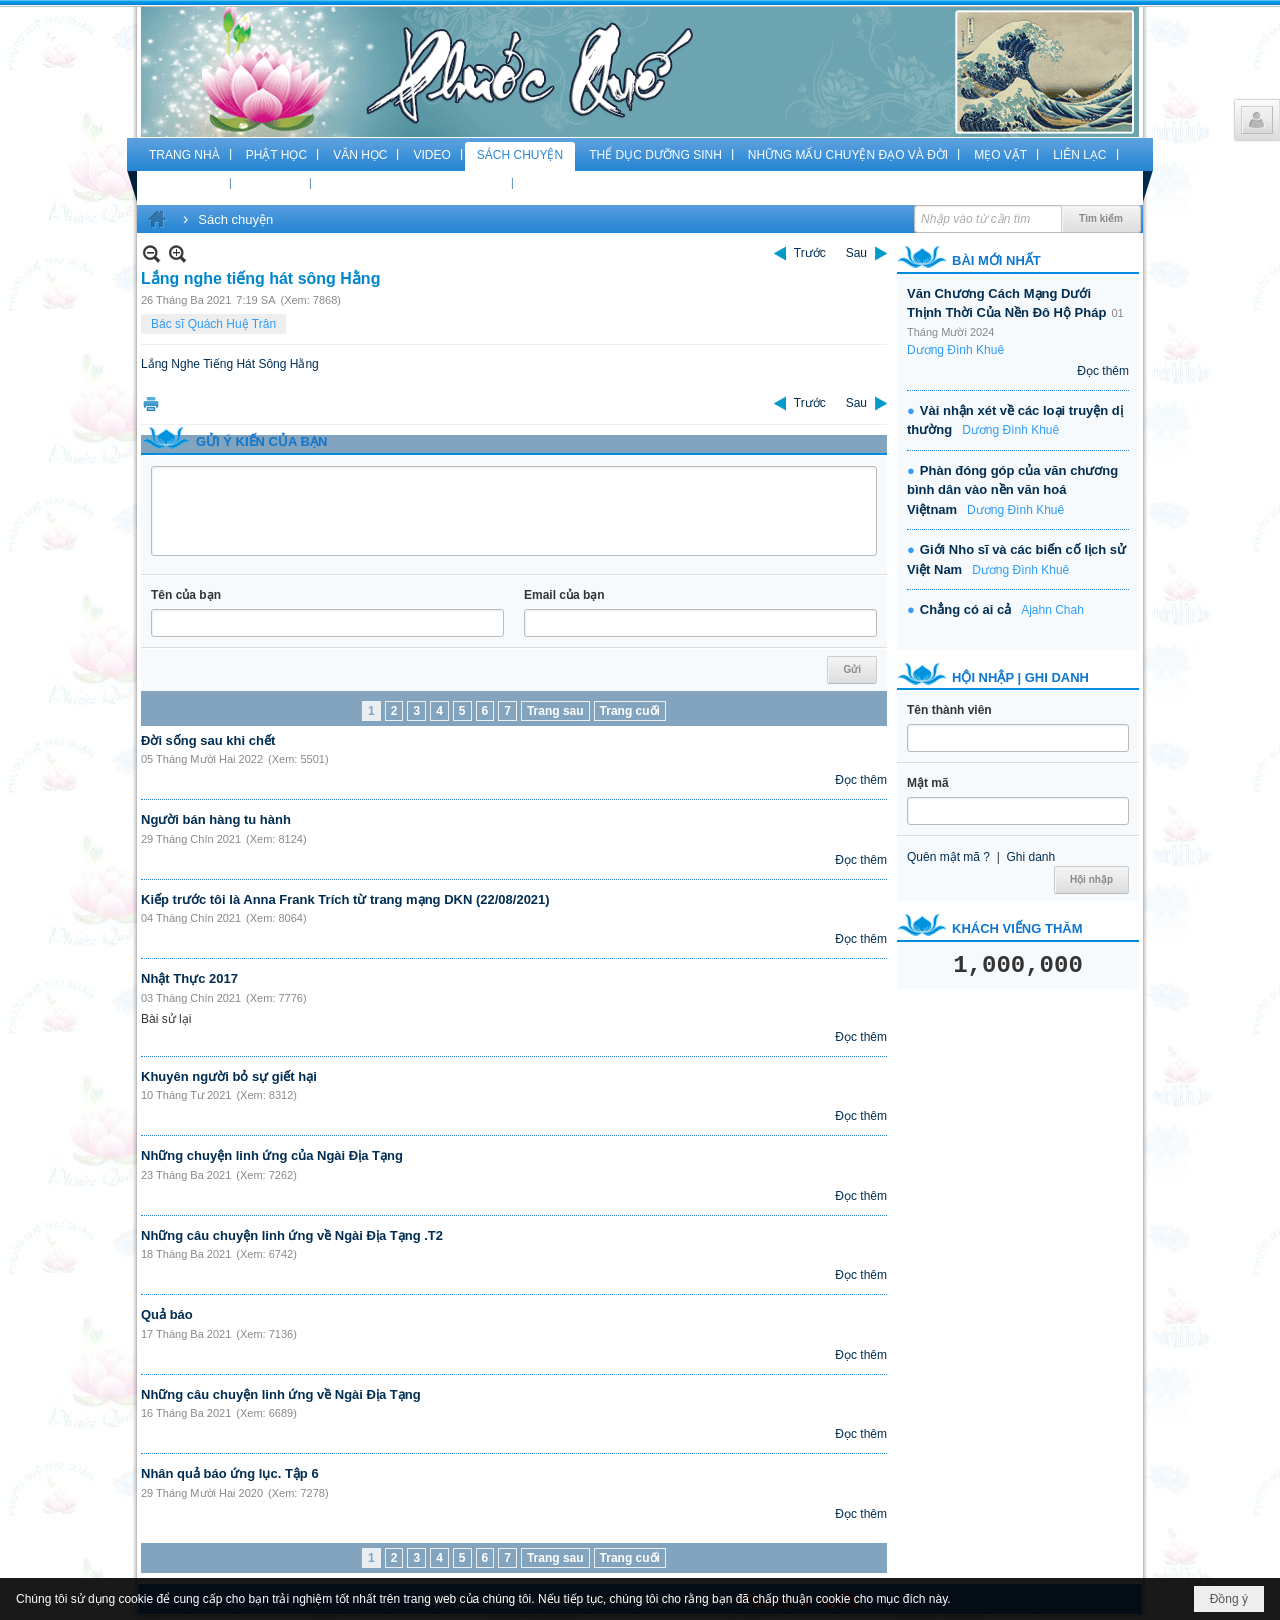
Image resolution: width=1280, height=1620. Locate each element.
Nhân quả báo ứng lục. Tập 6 (230, 1473)
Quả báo (167, 1314)
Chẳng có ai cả (965, 609)
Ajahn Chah (1052, 610)
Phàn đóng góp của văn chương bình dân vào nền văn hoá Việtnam (1012, 490)
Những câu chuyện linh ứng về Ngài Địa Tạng (281, 1394)
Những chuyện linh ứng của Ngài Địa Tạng (272, 1155)
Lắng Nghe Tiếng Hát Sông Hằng (230, 364)
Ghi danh (1030, 857)
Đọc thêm (861, 780)
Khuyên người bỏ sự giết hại (229, 1076)
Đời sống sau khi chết (208, 740)
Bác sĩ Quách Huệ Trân (213, 324)
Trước (810, 253)
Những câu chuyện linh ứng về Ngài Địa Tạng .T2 (292, 1235)
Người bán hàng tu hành (216, 819)
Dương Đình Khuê (955, 350)
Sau (856, 253)
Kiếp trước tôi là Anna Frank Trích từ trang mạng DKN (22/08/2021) (345, 899)
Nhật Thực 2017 (189, 978)
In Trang (151, 403)
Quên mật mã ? (948, 857)
